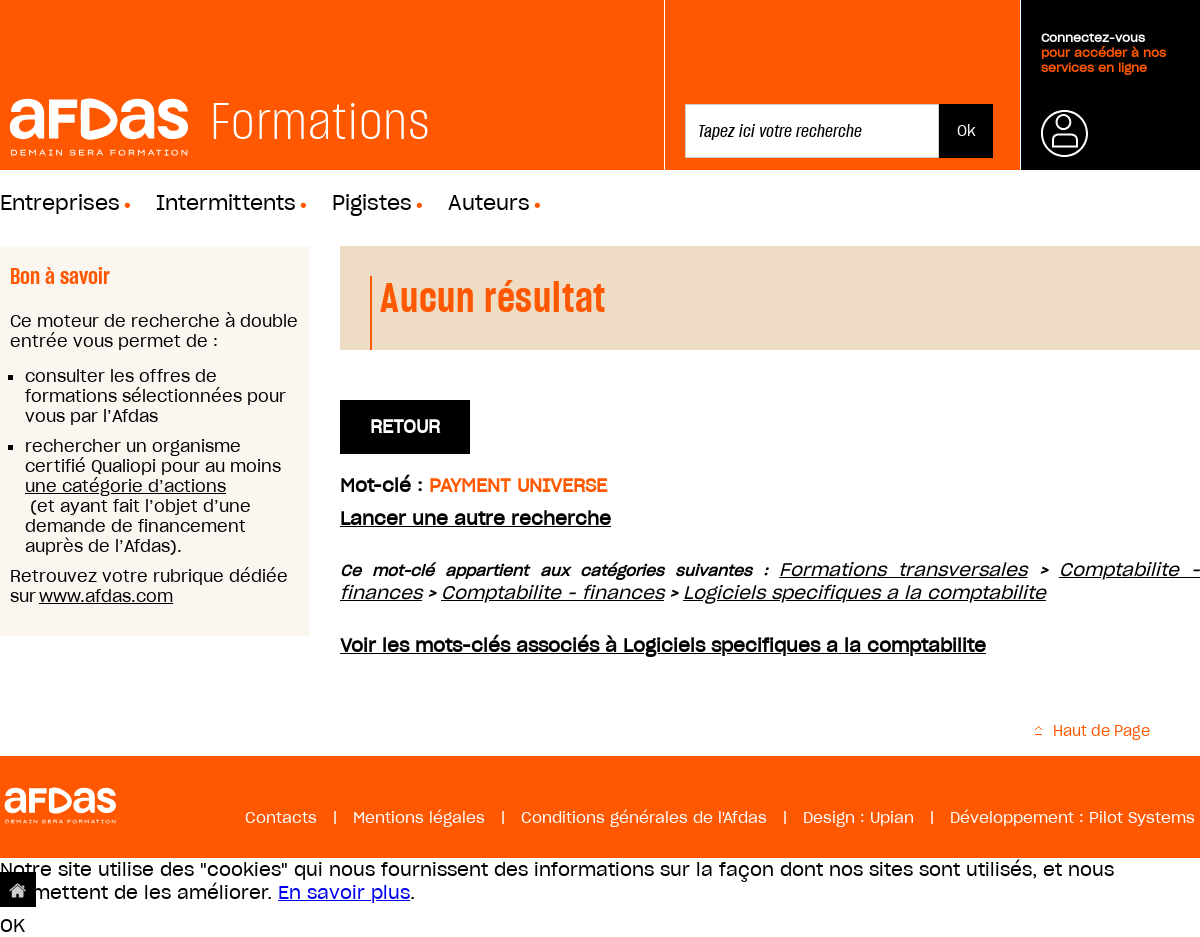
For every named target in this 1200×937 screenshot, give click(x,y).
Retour (405, 426)
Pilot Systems (1142, 817)
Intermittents (226, 203)
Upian (892, 817)
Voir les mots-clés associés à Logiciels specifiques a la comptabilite (663, 645)
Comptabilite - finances (552, 592)
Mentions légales (419, 817)
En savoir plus (344, 892)
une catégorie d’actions (125, 486)
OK (12, 925)
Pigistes (372, 203)
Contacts (281, 817)
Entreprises (60, 203)
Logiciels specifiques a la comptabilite (864, 592)
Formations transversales (903, 569)
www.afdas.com (106, 596)
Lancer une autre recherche (475, 518)
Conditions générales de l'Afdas (644, 817)
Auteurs (489, 203)
